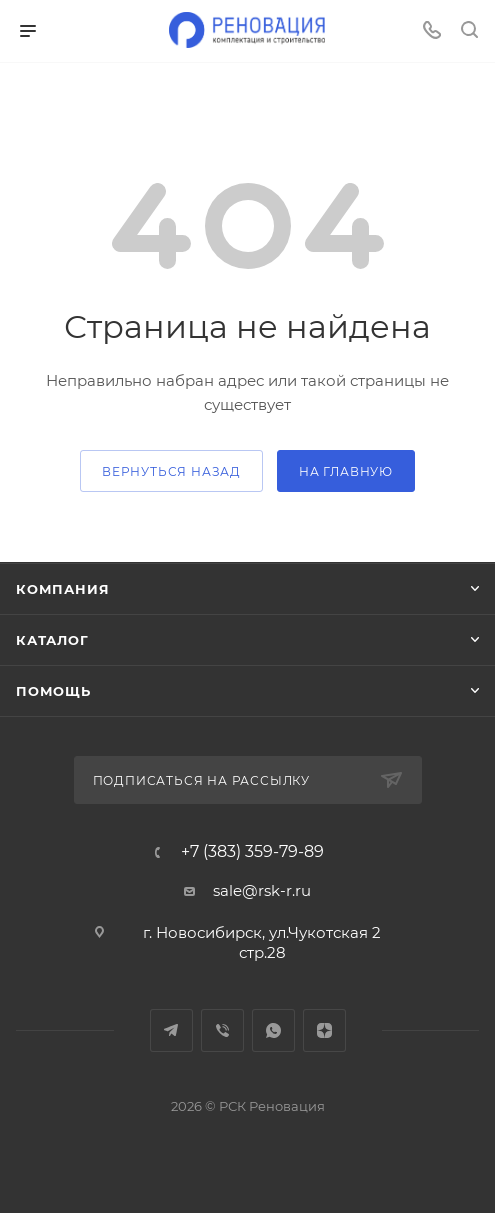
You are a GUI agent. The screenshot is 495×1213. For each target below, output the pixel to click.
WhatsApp (273, 1030)
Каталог (52, 640)
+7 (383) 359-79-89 (252, 852)
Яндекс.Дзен (324, 1030)
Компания (62, 589)
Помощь (53, 691)
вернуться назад (171, 471)
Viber (222, 1030)
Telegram (171, 1030)
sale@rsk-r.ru (262, 890)
